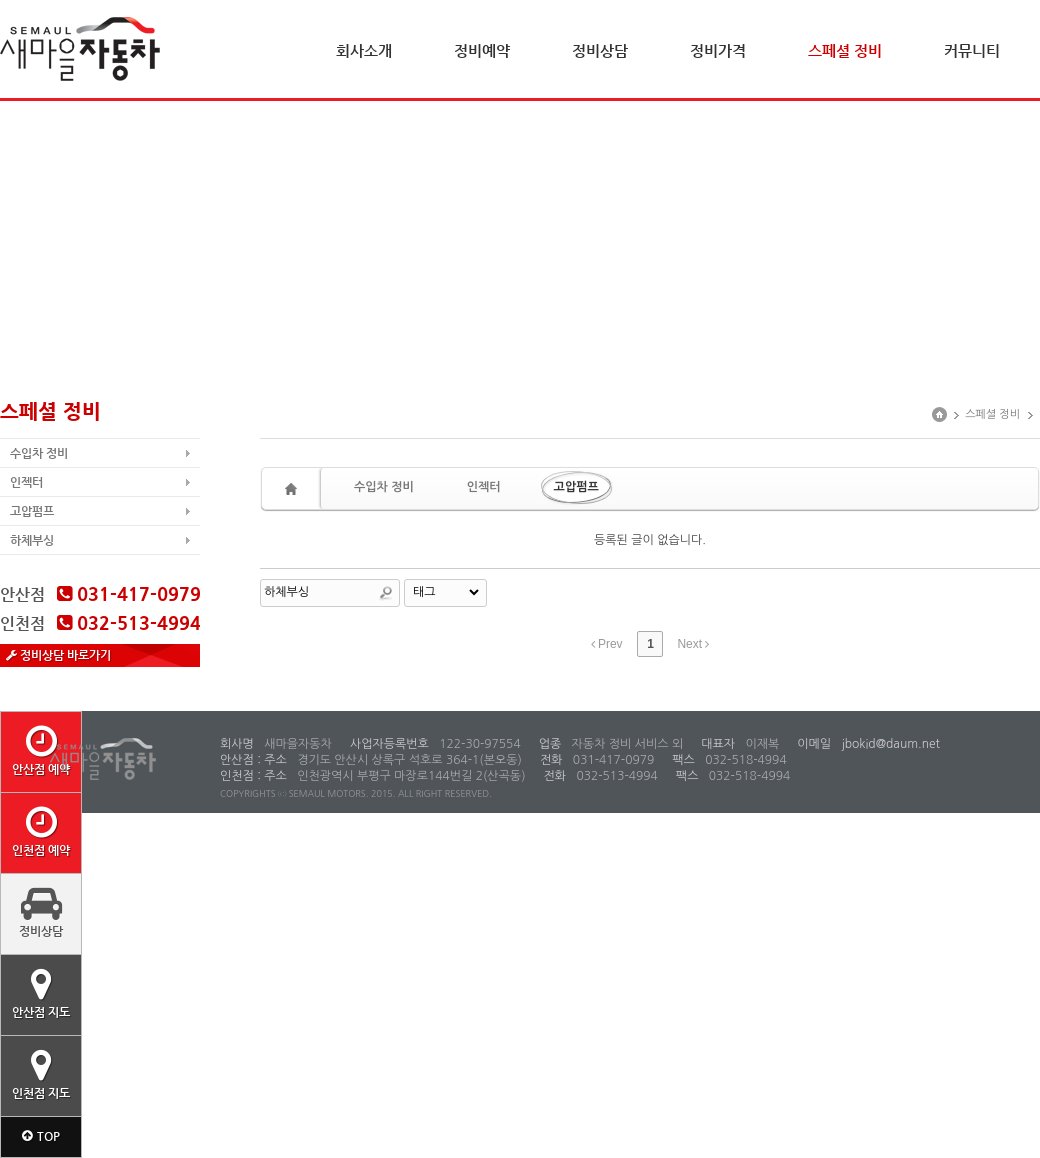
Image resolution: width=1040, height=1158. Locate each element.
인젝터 (26, 482)
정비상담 (600, 50)
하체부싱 (32, 540)
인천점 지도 (41, 1074)
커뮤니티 (972, 50)
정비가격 (718, 50)
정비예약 (482, 50)
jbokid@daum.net (889, 744)
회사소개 (364, 50)
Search (386, 593)
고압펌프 (32, 511)
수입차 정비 (39, 453)
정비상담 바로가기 (58, 655)
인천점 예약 (41, 831)
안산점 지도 (41, 993)
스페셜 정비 (845, 50)
